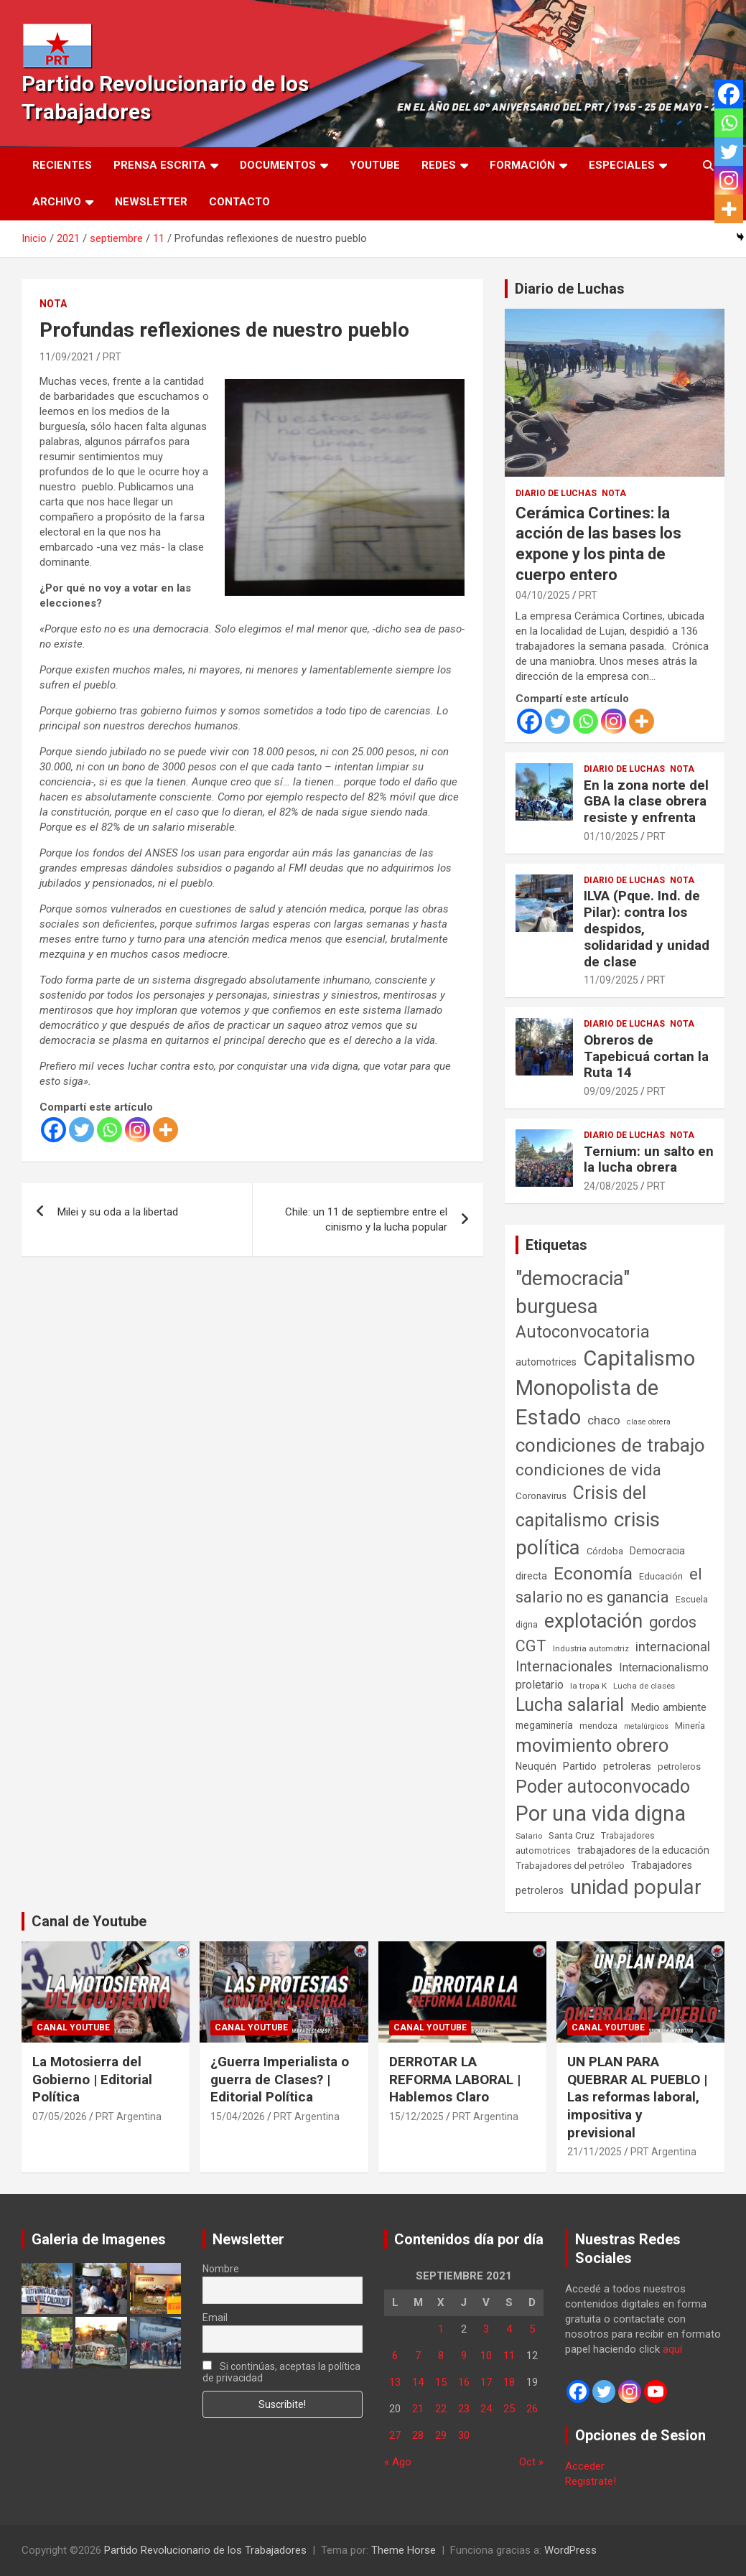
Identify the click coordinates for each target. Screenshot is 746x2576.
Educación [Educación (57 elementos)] (661, 1576)
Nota (53, 303)
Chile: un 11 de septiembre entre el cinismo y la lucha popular (366, 1219)
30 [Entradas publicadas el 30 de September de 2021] (464, 2435)
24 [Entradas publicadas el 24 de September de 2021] (486, 2408)
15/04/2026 (237, 2116)
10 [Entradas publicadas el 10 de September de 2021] (486, 2355)
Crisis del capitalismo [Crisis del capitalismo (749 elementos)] (581, 1507)
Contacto (239, 201)
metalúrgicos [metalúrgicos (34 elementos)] (646, 1726)
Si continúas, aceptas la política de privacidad (281, 2372)
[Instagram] (137, 1129)
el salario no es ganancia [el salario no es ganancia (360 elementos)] (609, 1585)
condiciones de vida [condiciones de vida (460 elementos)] (588, 1470)
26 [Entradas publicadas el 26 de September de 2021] (532, 2408)
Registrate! (590, 2481)
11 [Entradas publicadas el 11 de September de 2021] (509, 2355)
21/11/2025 (594, 2151)
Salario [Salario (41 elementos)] (529, 1836)
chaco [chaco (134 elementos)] (603, 1420)
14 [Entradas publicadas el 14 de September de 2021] (418, 2382)
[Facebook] (53, 1129)
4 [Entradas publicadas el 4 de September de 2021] (509, 2329)
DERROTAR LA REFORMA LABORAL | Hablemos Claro (455, 2079)
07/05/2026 (59, 2116)
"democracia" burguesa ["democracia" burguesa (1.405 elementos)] (573, 1292)
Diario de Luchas (570, 288)
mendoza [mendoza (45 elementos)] (598, 1726)
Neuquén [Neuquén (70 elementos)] (536, 1766)
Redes (438, 165)
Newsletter (151, 201)
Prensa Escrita (159, 165)
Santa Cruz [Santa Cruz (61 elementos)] (572, 1835)
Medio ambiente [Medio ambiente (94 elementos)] (668, 1707)
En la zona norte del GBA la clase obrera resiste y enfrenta (646, 801)
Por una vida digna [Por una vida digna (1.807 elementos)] (601, 1813)
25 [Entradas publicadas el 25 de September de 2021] (509, 2408)
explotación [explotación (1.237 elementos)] (593, 1621)
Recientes (62, 165)
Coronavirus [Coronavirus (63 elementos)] (541, 1495)
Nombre (220, 2268)
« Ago (397, 2461)
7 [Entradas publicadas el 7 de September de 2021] (418, 2355)
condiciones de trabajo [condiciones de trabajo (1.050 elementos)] (610, 1445)
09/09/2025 (611, 1091)
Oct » (531, 2461)
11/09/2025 (611, 980)
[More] (165, 1129)
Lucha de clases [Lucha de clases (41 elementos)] (644, 1686)
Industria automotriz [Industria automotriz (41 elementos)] (591, 1648)
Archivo (56, 201)
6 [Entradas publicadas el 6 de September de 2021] (395, 2355)
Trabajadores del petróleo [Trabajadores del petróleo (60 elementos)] (570, 1865)
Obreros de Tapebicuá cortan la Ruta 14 (646, 1056)
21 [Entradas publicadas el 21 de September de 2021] (418, 2408)
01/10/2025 (611, 836)
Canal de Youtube (89, 1921)
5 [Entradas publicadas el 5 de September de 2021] (532, 2329)
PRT (112, 357)
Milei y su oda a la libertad (117, 1211)
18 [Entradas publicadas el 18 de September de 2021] (509, 2382)
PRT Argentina (128, 2116)
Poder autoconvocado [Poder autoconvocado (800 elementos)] (603, 1786)
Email (215, 2317)
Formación (522, 165)
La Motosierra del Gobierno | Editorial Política (92, 2079)
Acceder (585, 2466)
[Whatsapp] (109, 1129)
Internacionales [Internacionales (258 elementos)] (564, 1666)
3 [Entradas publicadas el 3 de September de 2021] (486, 2329)
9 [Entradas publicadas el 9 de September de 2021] (464, 2355)
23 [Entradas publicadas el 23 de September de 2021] (464, 2408)
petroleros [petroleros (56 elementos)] (679, 1766)
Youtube (375, 165)
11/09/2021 (66, 357)
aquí (672, 2349)
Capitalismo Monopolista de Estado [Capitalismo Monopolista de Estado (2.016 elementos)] (605, 1387)
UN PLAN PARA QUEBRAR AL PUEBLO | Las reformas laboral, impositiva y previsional (637, 2097)
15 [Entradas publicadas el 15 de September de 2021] (441, 2382)
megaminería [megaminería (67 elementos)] (544, 1725)
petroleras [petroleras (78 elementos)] (627, 1766)
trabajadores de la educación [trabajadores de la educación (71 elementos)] (643, 1850)
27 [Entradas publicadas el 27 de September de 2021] (395, 2435)
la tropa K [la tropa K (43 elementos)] (588, 1686)
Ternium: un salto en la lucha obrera (649, 1159)
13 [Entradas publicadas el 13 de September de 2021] (395, 2382)
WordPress (570, 2550)
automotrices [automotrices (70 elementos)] (546, 1362)
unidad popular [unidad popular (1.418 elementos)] (635, 1887)
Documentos (278, 165)
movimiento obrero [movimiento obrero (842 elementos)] (592, 1745)
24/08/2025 (611, 1186)
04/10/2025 (543, 595)
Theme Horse (403, 2550)
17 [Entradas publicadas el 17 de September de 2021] (486, 2382)
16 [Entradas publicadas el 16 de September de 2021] (464, 2382)
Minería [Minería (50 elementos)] (690, 1725)
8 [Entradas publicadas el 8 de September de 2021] (441, 2355)
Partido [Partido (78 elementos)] (580, 1766)
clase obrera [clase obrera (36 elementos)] (649, 1422)
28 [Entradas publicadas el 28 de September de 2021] (418, 2435)
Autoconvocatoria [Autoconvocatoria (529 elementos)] (583, 1332)
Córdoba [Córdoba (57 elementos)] (605, 1551)
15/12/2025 (416, 2116)
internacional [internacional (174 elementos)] (672, 1646)
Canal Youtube (73, 2027)
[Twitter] (81, 1129)
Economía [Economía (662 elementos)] (593, 1574)
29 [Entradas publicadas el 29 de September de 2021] (441, 2435)
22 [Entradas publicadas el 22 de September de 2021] (441, 2408)
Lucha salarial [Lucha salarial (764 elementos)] (570, 1704)
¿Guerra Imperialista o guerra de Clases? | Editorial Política (279, 2079)
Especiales (622, 165)
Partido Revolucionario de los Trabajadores (205, 2550)
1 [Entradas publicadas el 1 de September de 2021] (441, 2329)
